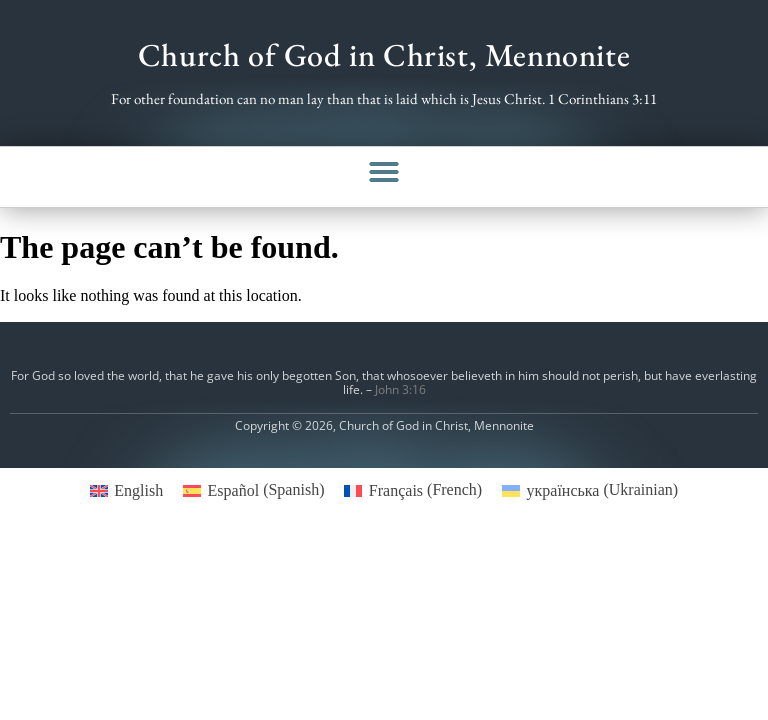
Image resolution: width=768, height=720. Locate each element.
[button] (384, 172)
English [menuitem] (138, 490)
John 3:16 (400, 389)
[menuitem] (126, 490)
